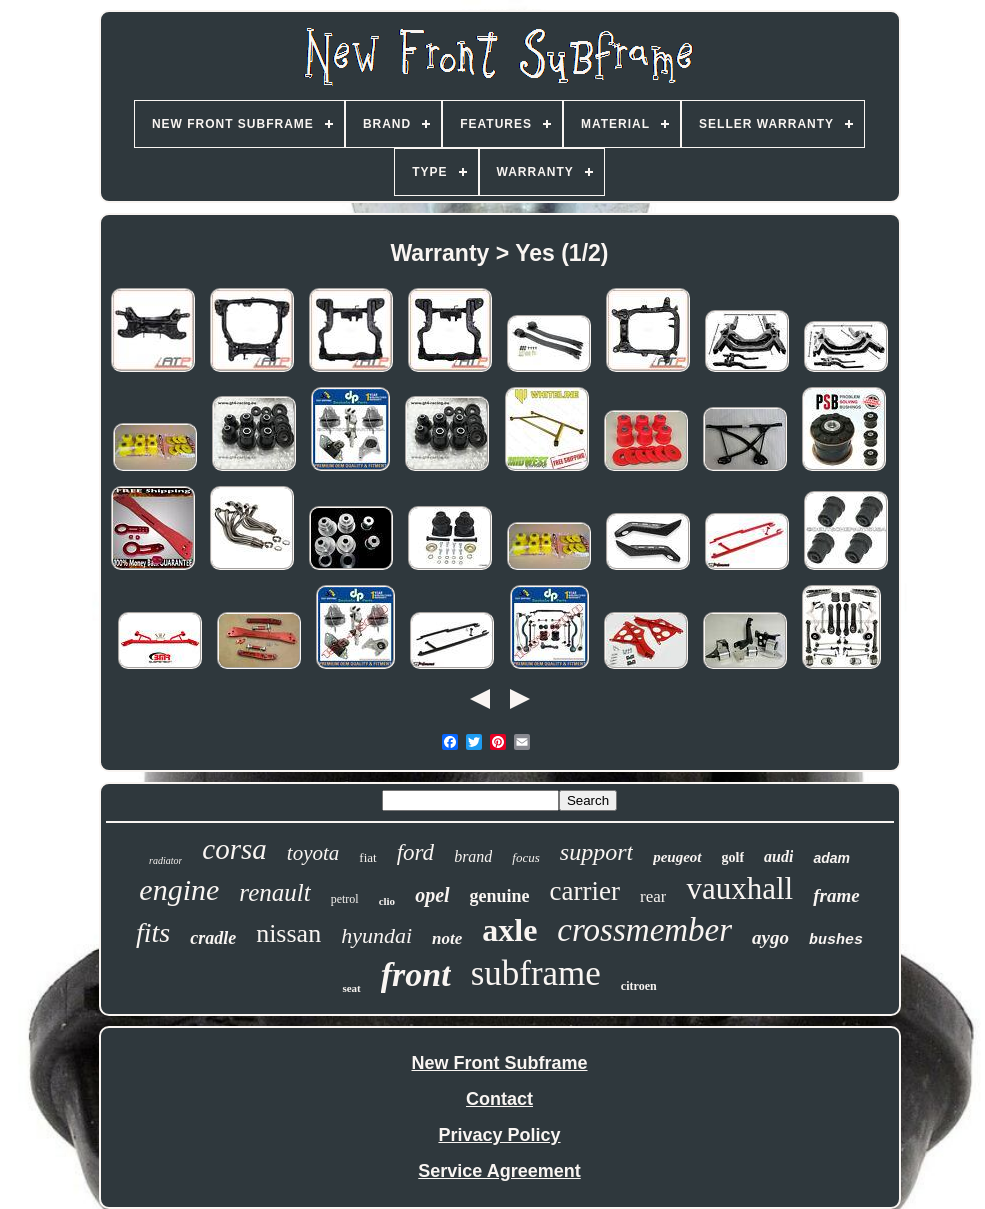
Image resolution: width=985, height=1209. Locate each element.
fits (153, 932)
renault (274, 892)
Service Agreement (499, 1171)
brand (473, 856)
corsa (234, 849)
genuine (500, 896)
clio (387, 901)
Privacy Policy (499, 1135)
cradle (213, 938)
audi (778, 856)
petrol (345, 899)
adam (831, 858)
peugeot (677, 857)
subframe (536, 973)
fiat (367, 857)
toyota (313, 853)
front (416, 974)
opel (432, 895)
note (447, 938)
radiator (165, 860)
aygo (770, 937)
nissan (288, 933)
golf (733, 857)
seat (351, 988)
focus (525, 857)
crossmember (644, 930)
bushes (836, 940)
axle (509, 930)
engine (179, 889)
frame (836, 895)
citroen (639, 986)
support (596, 852)
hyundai (376, 935)
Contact (499, 1099)
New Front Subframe (499, 1063)
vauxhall (739, 888)
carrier (585, 891)
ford (416, 852)
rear (653, 896)
